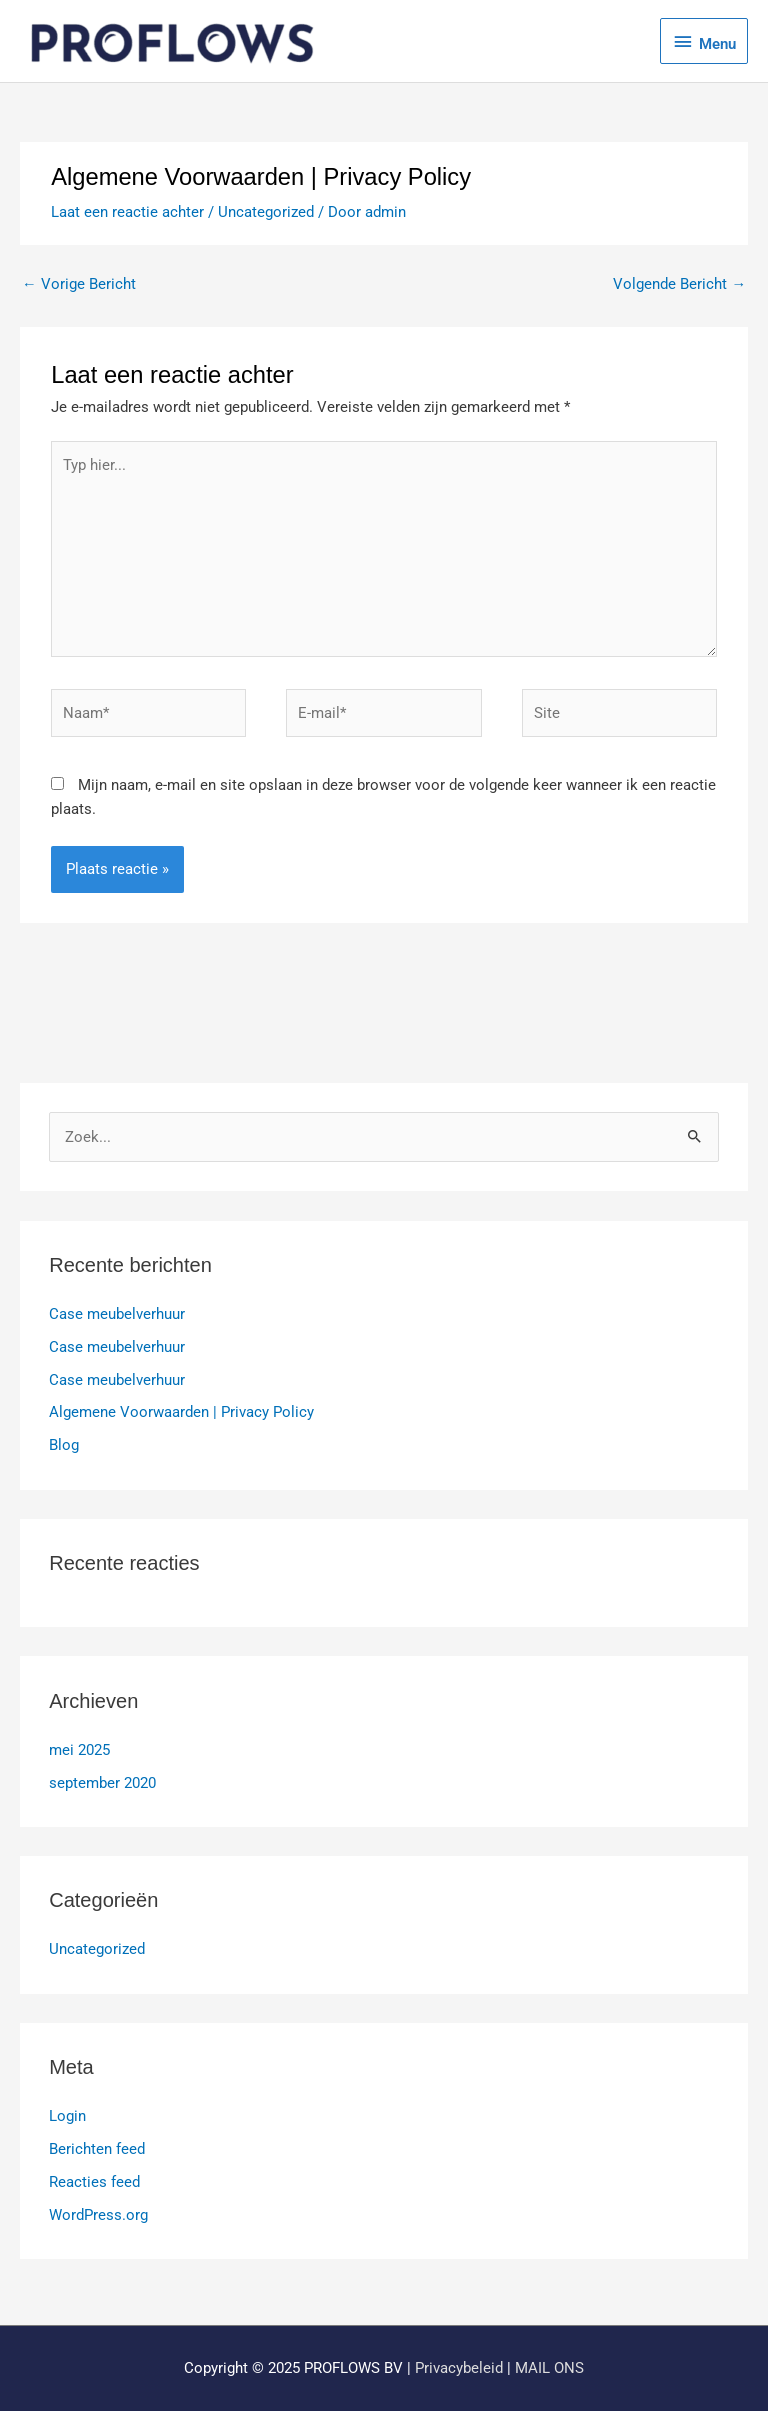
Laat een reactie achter (127, 212)
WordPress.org (98, 2215)
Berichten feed (97, 2149)
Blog (64, 1445)
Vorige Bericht (79, 284)
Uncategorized (266, 212)
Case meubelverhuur (117, 1314)
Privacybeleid (459, 2368)
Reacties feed (94, 2182)
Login (67, 2116)
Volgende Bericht (679, 284)
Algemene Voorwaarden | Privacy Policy (181, 1412)
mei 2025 (79, 1750)
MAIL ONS (549, 2368)
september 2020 (102, 1783)
